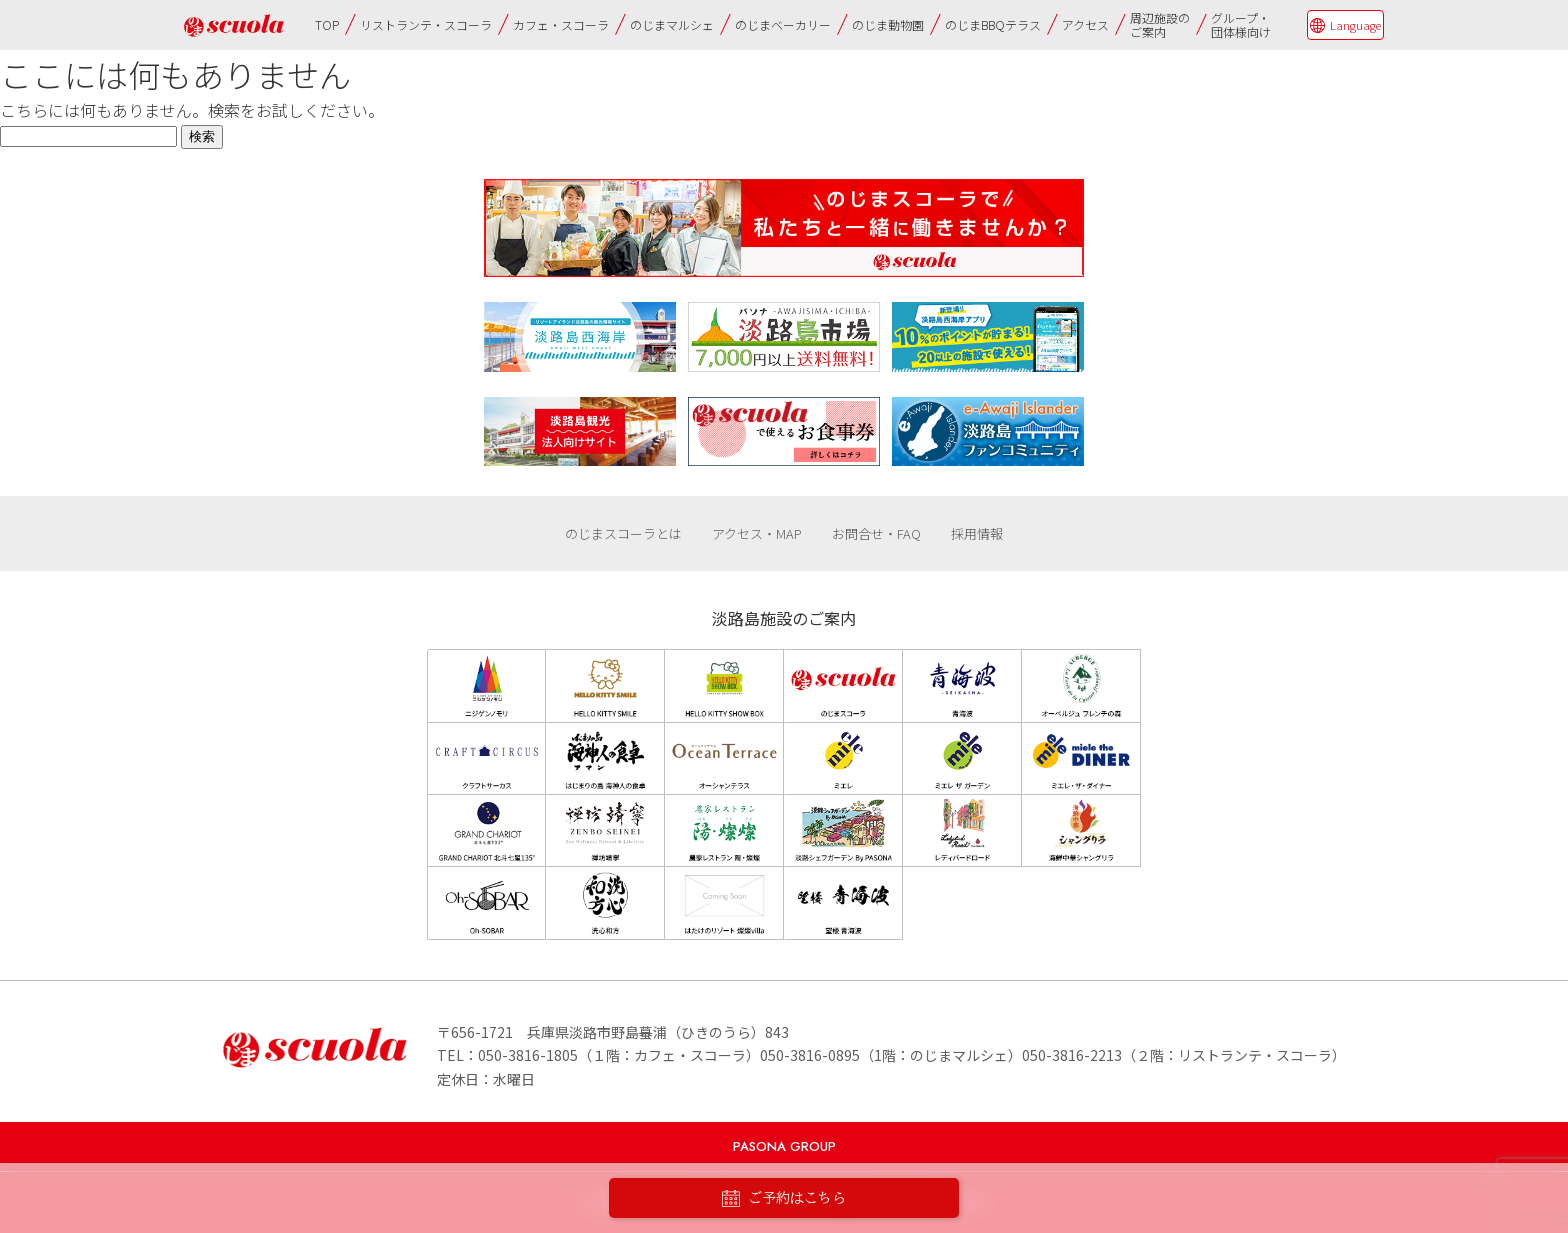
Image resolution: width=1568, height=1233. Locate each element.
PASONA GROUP (784, 1146)
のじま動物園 (888, 24)
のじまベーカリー (783, 24)
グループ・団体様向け (1241, 24)
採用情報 (977, 533)
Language (1355, 25)
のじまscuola (234, 25)
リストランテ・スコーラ (426, 24)
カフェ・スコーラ (561, 24)
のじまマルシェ (672, 24)
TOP (327, 24)
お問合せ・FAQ (876, 533)
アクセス (1085, 24)
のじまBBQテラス (993, 24)
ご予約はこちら (784, 1198)
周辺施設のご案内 (1160, 24)
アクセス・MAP (757, 533)
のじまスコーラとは (623, 533)
